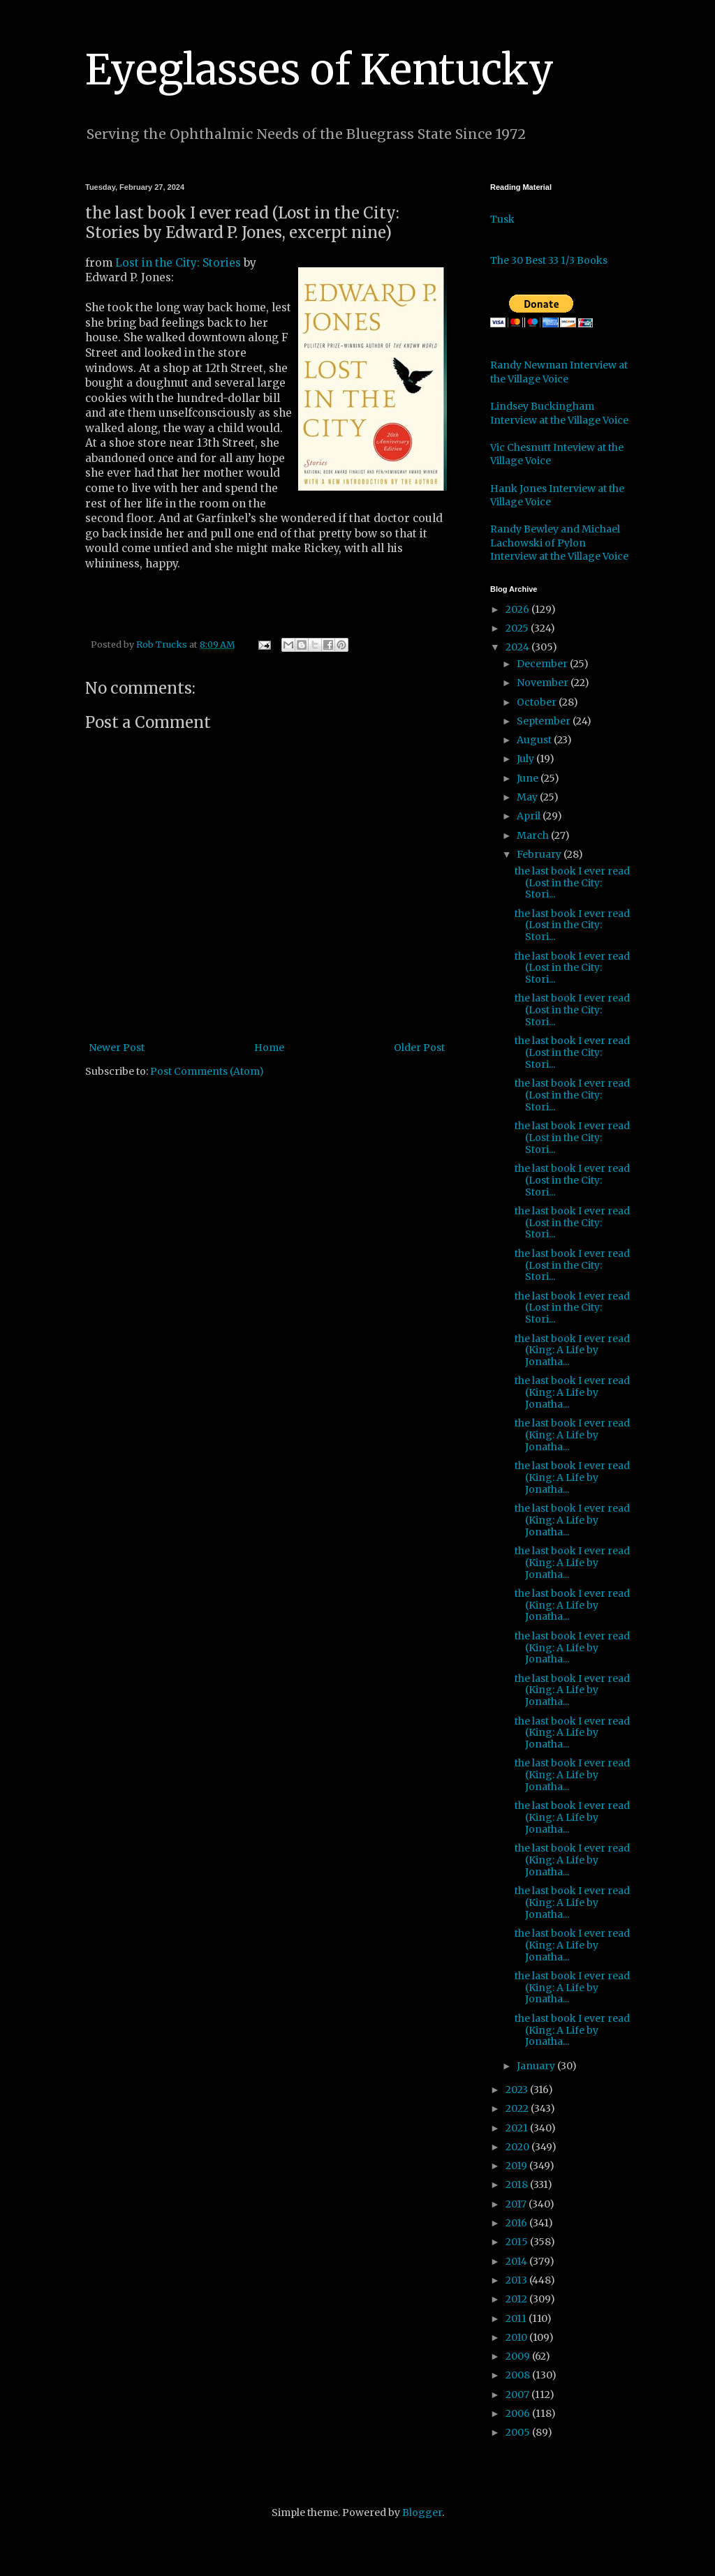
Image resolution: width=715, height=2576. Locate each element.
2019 (517, 2165)
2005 (519, 2432)
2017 (517, 2204)
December (543, 663)
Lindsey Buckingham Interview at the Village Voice (559, 413)
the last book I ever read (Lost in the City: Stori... (572, 883)
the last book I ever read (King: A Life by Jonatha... (572, 1350)
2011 (517, 2318)
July (526, 758)
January (537, 2066)
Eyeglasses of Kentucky (319, 69)
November (543, 682)
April (530, 816)
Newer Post (117, 1047)
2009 (519, 2356)
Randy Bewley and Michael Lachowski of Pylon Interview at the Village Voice (559, 543)
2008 (519, 2375)
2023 (518, 2089)
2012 (517, 2299)
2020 (518, 2147)
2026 (518, 609)
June (528, 778)
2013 (517, 2280)
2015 (518, 2241)
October (538, 702)
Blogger (422, 2512)
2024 (518, 647)
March (534, 835)
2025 (518, 628)
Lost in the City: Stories (178, 262)
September (545, 721)
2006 (519, 2413)
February (540, 854)
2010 (517, 2337)
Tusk (502, 219)
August (535, 740)
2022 (518, 2108)
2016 (517, 2223)
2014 (517, 2261)
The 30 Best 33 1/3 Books (548, 260)
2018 (518, 2184)
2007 (518, 2394)
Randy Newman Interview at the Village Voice (559, 372)
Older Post (419, 1047)
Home (269, 1047)
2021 (518, 2128)
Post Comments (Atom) (207, 1071)
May (528, 797)
